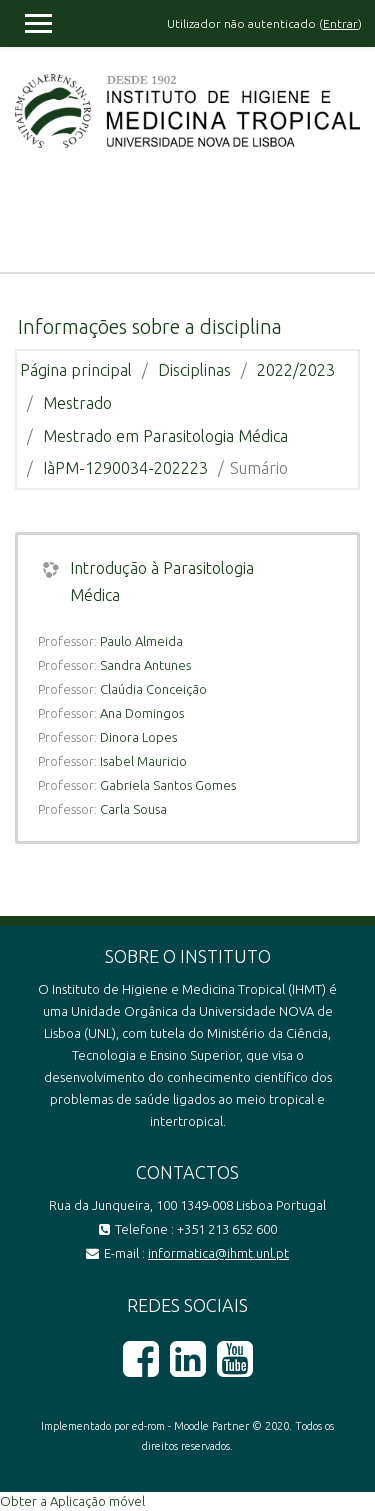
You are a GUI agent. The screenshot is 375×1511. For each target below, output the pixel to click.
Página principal (76, 370)
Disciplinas (194, 370)
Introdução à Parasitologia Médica (162, 581)
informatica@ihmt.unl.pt (218, 1253)
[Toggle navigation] (346, 222)
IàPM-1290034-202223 (125, 468)
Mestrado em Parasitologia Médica (165, 436)
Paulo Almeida (141, 641)
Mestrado (77, 403)
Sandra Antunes (145, 665)
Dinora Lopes (138, 737)
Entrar (340, 23)
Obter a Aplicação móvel (72, 1501)
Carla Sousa (133, 809)
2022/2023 (296, 370)
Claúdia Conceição (153, 689)
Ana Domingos (142, 713)
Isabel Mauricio (143, 761)
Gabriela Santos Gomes (168, 785)
